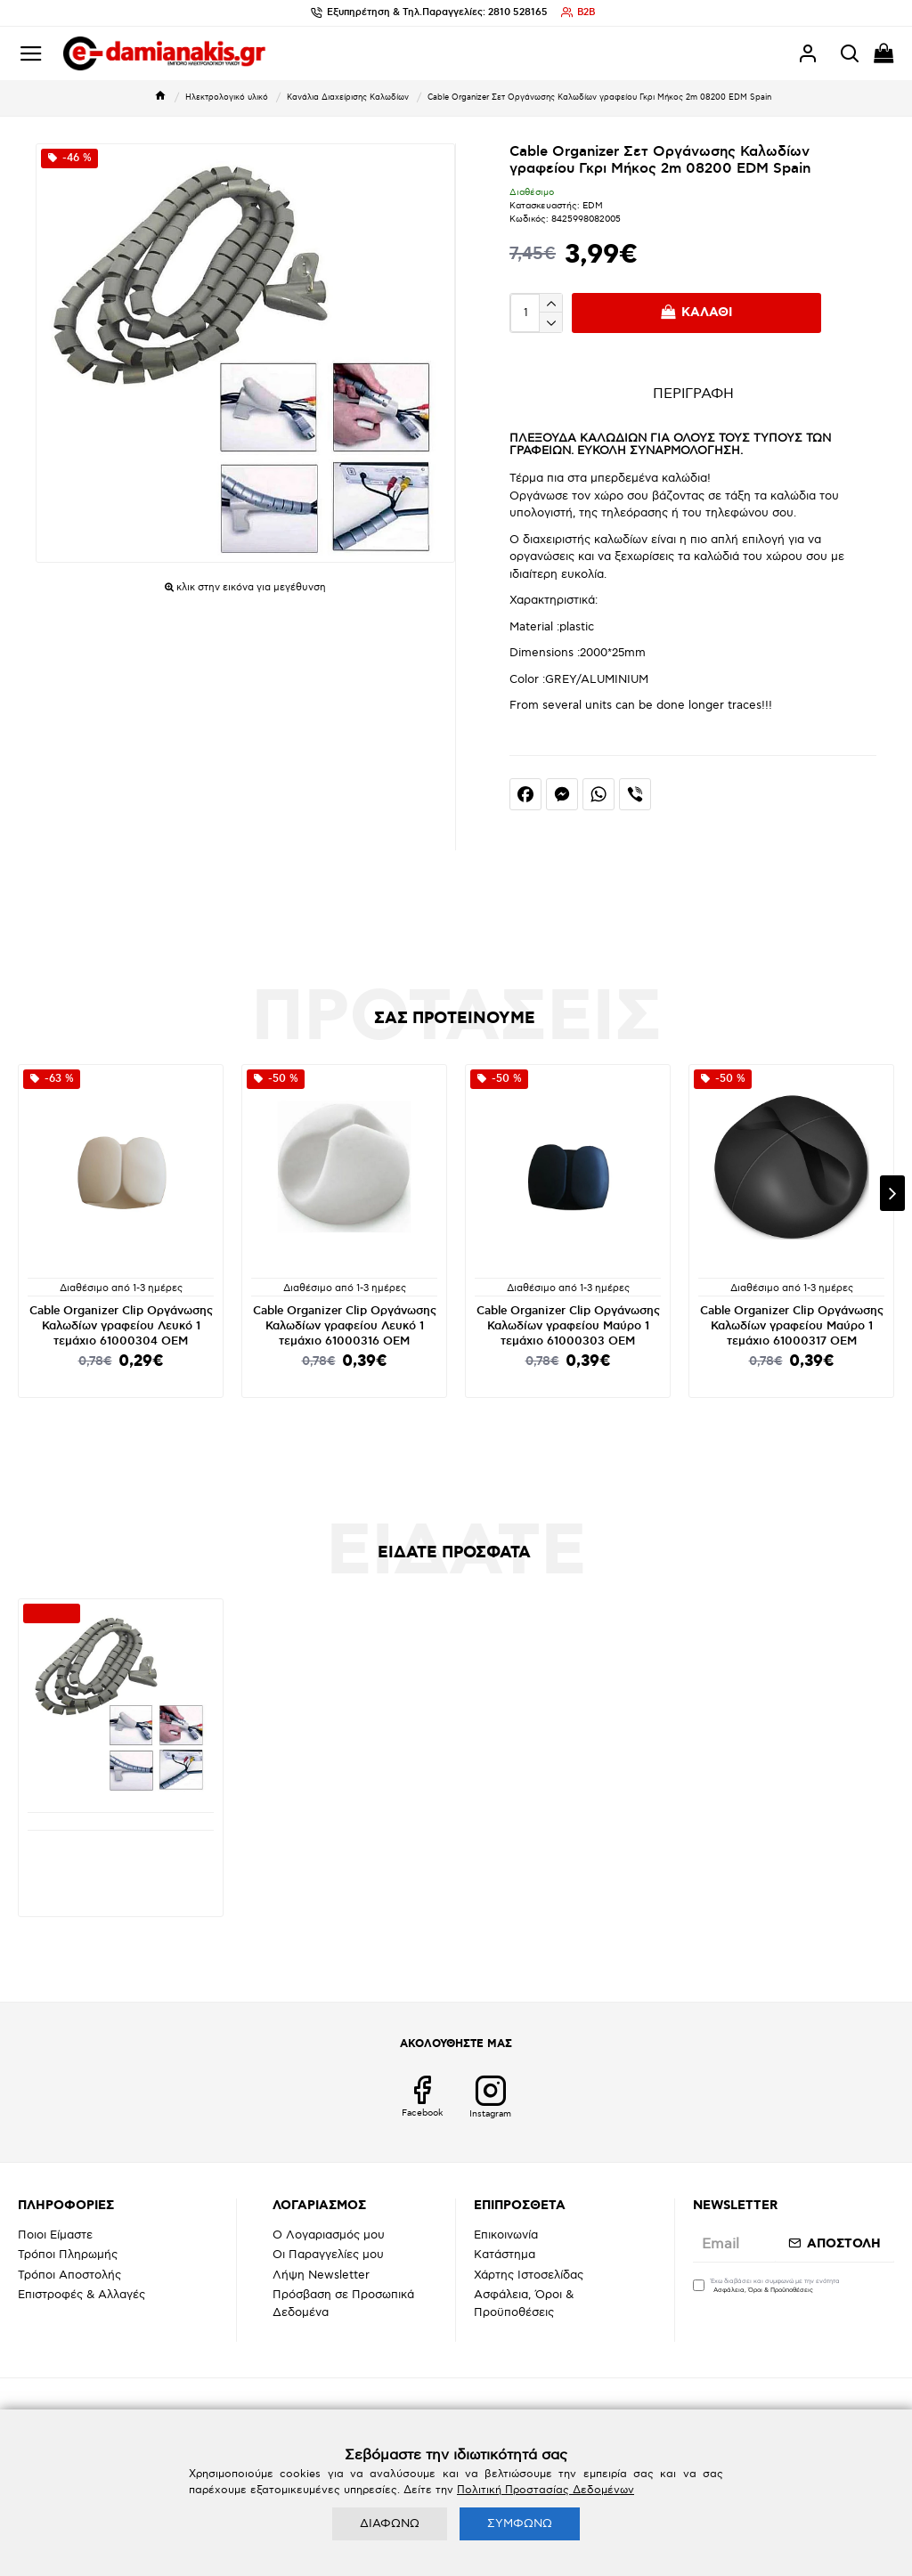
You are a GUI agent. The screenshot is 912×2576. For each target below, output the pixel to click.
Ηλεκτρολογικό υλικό (226, 97)
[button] (892, 1193)
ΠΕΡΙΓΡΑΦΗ (693, 394)
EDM (592, 205)
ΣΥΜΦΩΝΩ (519, 2523)
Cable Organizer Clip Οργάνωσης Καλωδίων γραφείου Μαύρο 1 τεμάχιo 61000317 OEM (792, 1326)
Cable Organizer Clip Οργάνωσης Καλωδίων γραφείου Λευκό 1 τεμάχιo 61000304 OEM (121, 1326)
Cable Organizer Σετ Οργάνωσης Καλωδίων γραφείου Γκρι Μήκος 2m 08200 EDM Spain (121, 1860)
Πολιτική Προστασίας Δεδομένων (545, 2490)
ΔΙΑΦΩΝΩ (389, 2523)
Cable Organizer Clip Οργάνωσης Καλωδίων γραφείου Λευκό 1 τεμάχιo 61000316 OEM (344, 1326)
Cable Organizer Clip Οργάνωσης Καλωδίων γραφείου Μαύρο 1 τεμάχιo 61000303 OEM (568, 1326)
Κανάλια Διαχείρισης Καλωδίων (348, 97)
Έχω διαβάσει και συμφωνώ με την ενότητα (766, 2287)
